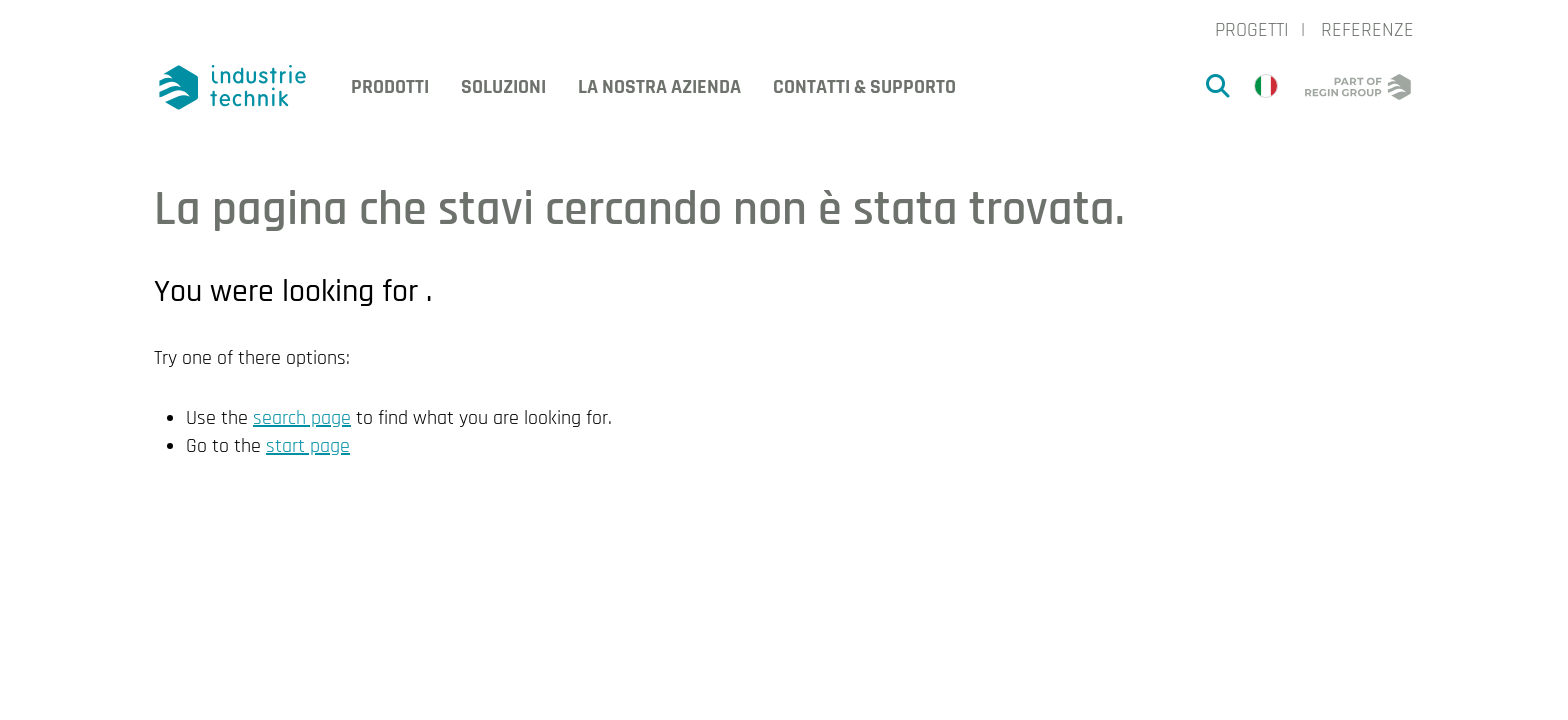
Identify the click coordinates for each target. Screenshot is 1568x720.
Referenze (1367, 30)
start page (308, 446)
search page (302, 418)
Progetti (1252, 30)
